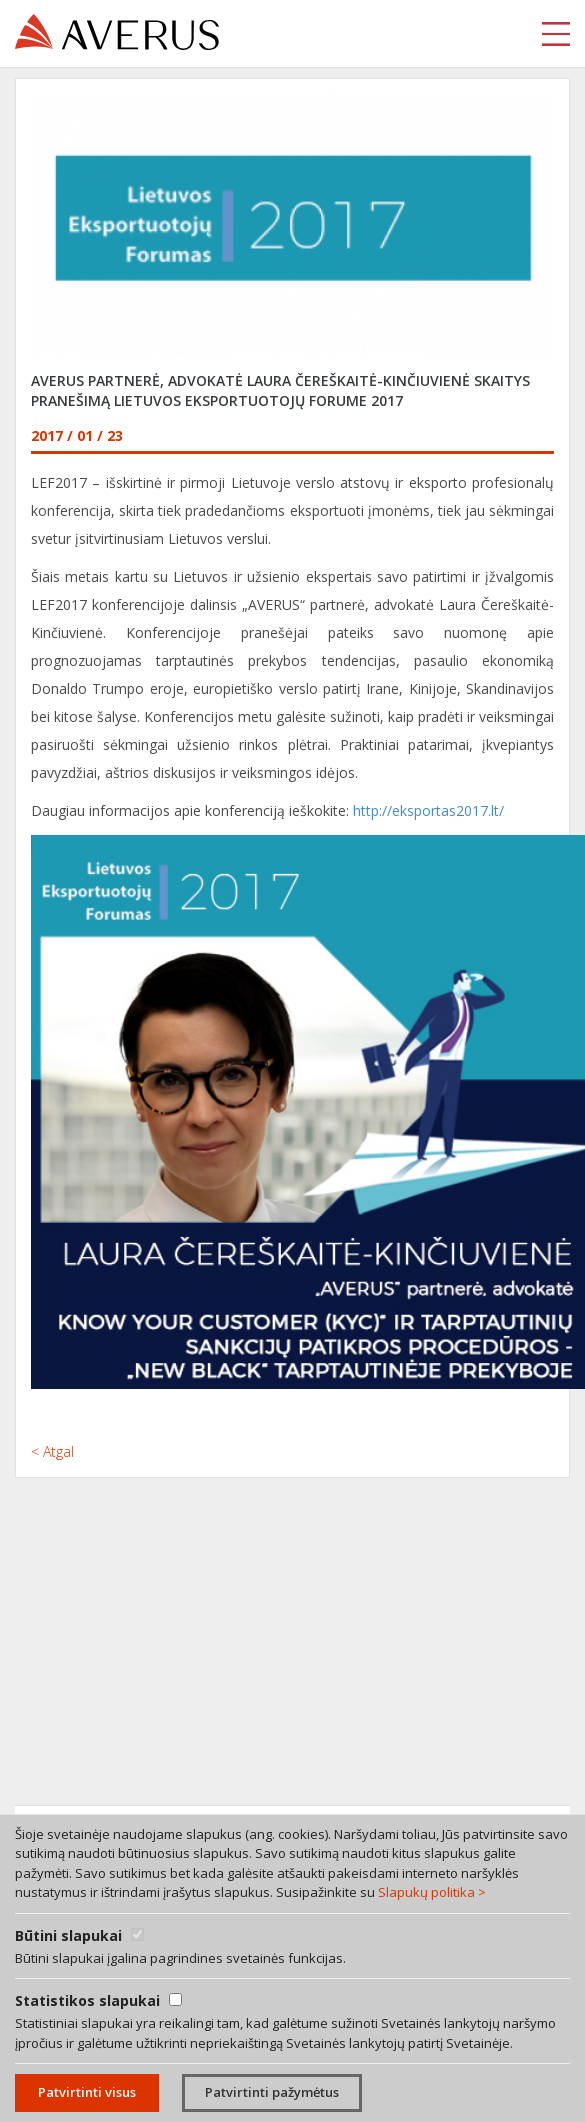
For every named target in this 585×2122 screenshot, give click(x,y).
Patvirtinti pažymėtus (272, 2092)
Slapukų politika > (432, 1892)
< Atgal (52, 1451)
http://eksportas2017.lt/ (428, 810)
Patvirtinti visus (87, 2092)
